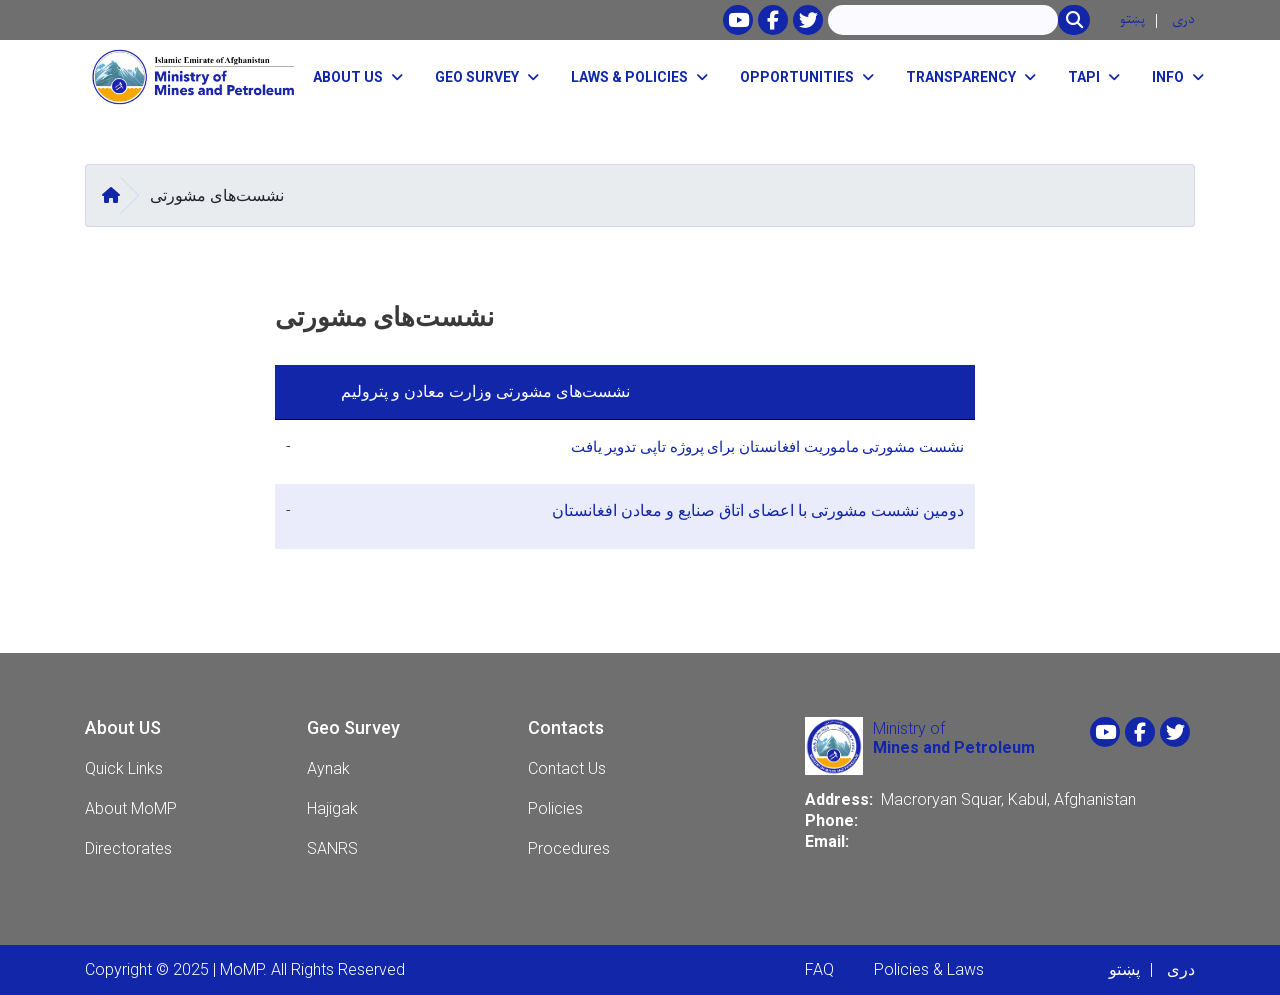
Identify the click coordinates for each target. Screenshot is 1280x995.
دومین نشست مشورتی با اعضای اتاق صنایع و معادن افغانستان (756, 510)
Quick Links (124, 768)
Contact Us (567, 768)
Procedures (569, 848)
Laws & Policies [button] (629, 77)
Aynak (328, 768)
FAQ (819, 969)
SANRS (332, 848)
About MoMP (131, 808)
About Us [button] (348, 77)
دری (1183, 19)
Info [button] (1168, 77)
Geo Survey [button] (477, 77)
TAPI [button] (1084, 77)
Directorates (128, 848)
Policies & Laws (929, 969)
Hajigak (332, 808)
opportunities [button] (797, 77)
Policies (555, 808)
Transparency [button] (961, 77)
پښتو (1132, 19)
